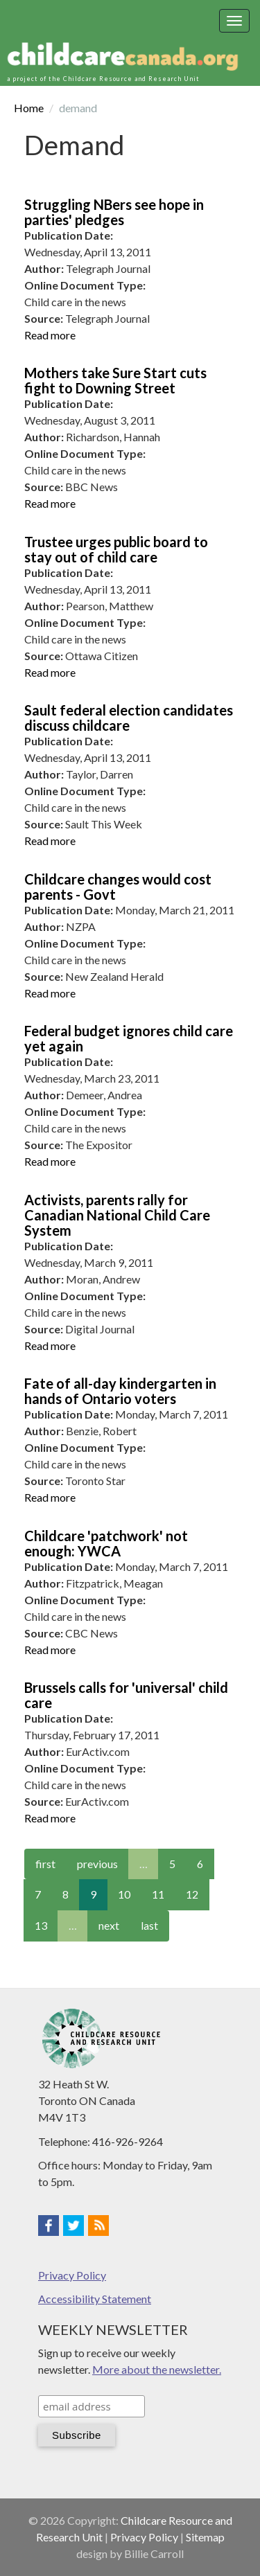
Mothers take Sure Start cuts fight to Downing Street (115, 380)
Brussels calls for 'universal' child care (126, 1695)
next (108, 1925)
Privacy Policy (72, 2275)
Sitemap (205, 2536)
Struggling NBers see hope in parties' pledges (114, 212)
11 (158, 1894)
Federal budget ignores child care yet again (128, 1038)
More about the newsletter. (156, 2369)
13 (41, 1925)
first (45, 1863)
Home (29, 107)
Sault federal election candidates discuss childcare (128, 718)
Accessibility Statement (94, 2298)
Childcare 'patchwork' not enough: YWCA (106, 1543)
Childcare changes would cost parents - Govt (117, 887)
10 (124, 1894)
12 (192, 1894)
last (149, 1925)
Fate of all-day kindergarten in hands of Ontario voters (120, 1391)
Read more (50, 334)
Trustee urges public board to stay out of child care (116, 549)
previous (97, 1863)
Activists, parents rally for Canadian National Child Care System (117, 1214)
